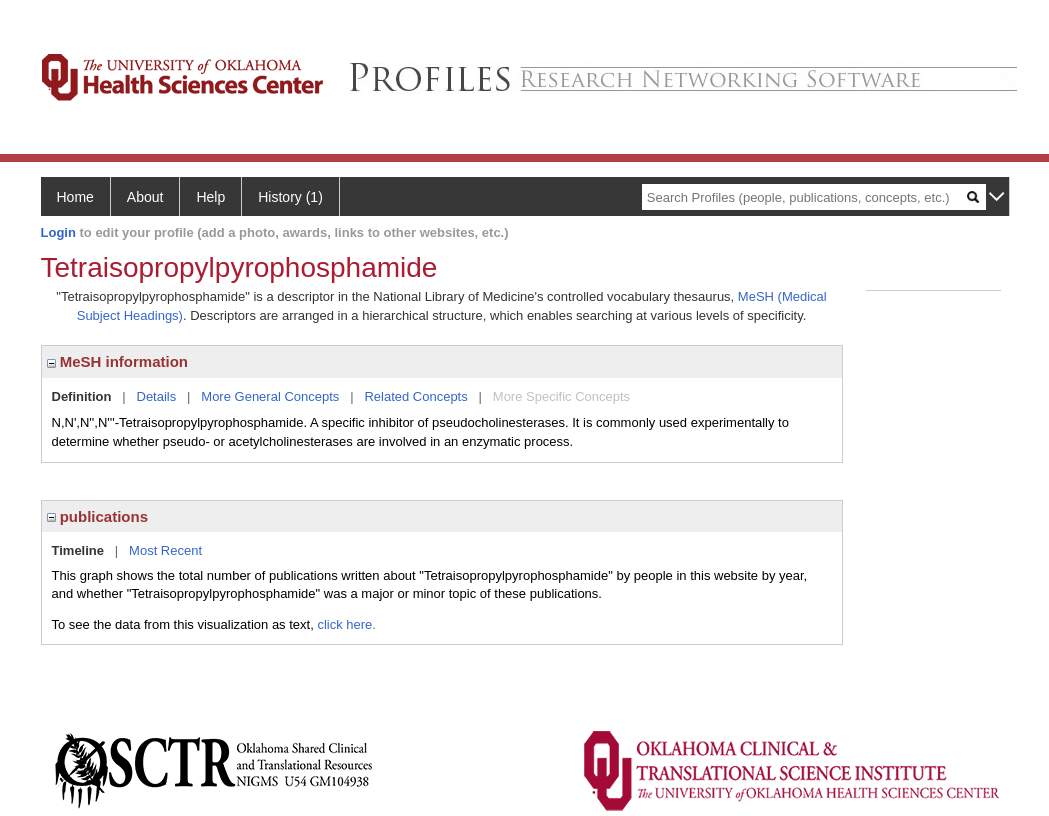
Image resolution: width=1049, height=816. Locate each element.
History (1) (290, 197)
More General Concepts (270, 396)
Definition (82, 396)
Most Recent (165, 550)
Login (58, 232)
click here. (346, 624)
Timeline (78, 550)
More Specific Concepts (561, 396)
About (145, 197)
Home (75, 197)
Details (157, 396)
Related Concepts (415, 396)
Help (210, 197)
